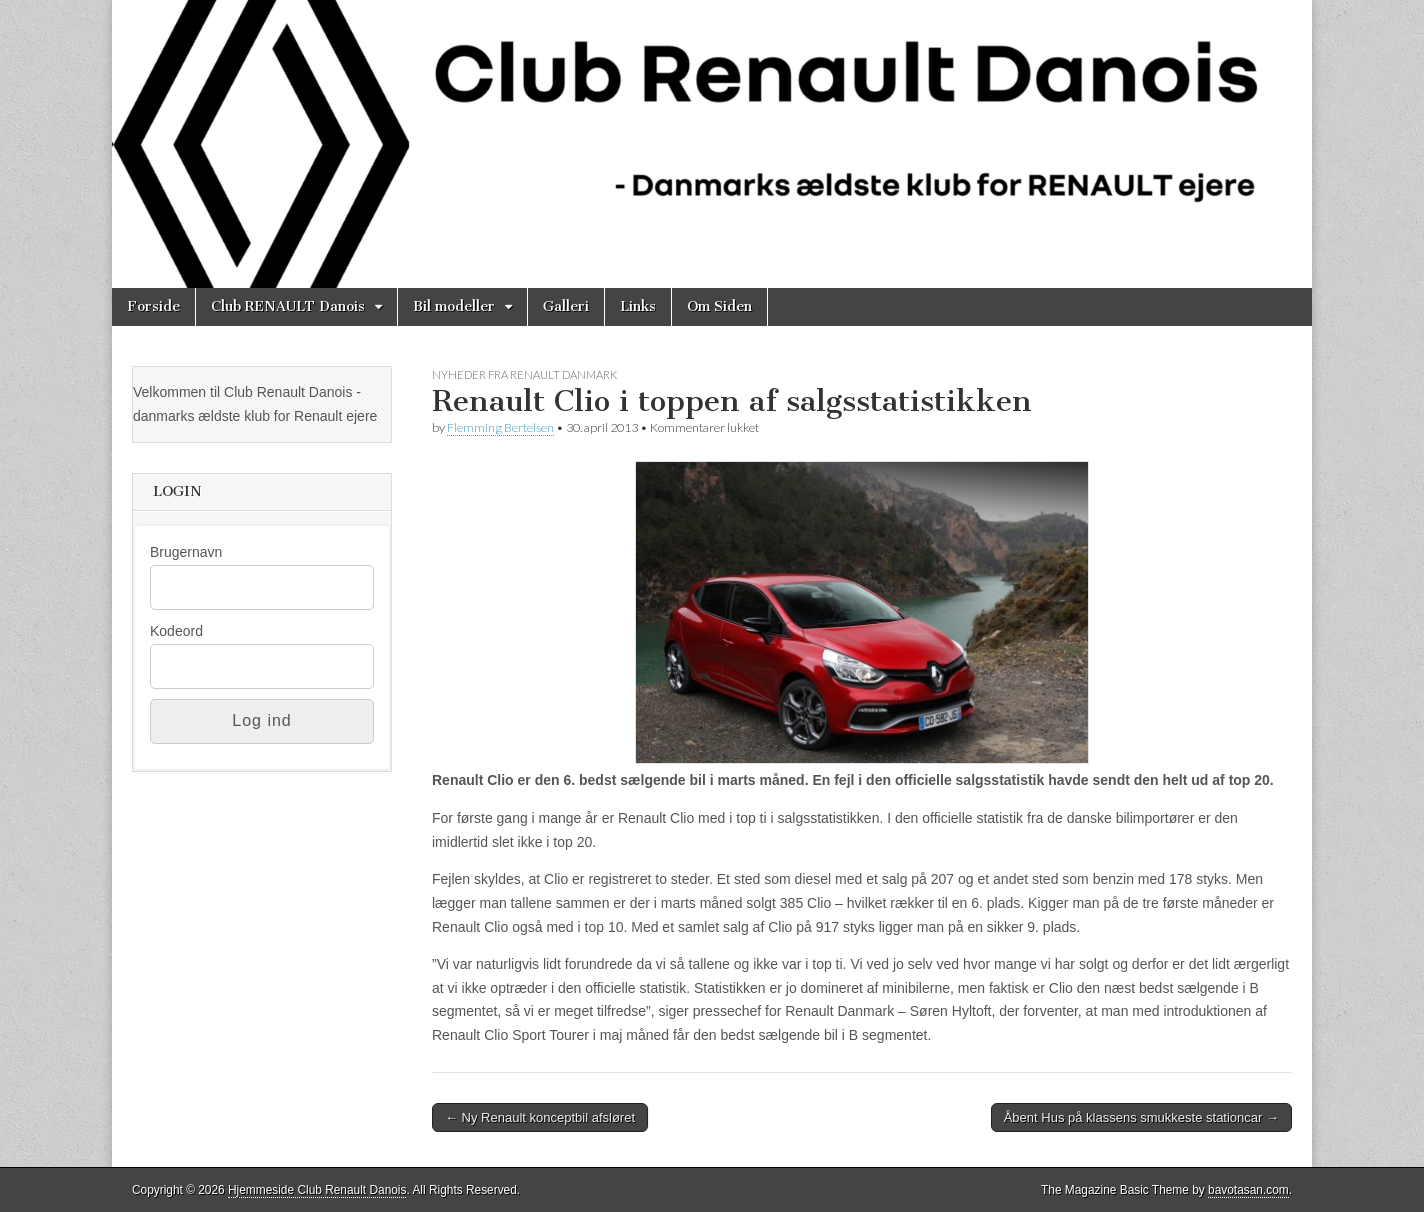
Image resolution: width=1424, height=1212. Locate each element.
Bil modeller (454, 306)
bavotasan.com (1248, 1190)
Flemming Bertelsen (500, 427)
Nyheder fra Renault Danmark (524, 374)
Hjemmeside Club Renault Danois (317, 1190)
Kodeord (176, 631)
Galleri (566, 306)
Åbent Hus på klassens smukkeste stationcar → (1141, 1117)
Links (638, 306)
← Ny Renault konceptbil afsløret (540, 1117)
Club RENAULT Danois (288, 306)
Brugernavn (186, 552)
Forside (153, 306)
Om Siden (719, 306)
